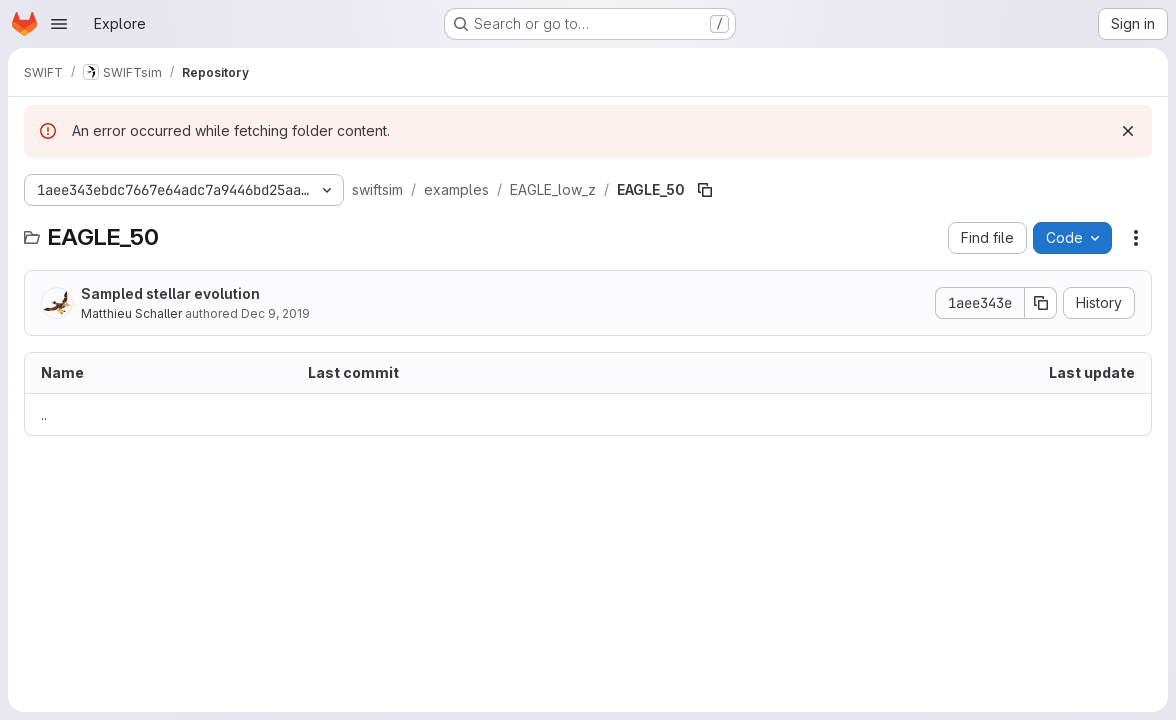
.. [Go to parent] (44, 414)
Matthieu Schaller (131, 313)
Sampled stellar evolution (170, 293)
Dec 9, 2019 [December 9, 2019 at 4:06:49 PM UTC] (275, 313)
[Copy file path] (705, 190)
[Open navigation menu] (59, 24)
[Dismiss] (1128, 131)
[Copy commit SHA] (1041, 303)
